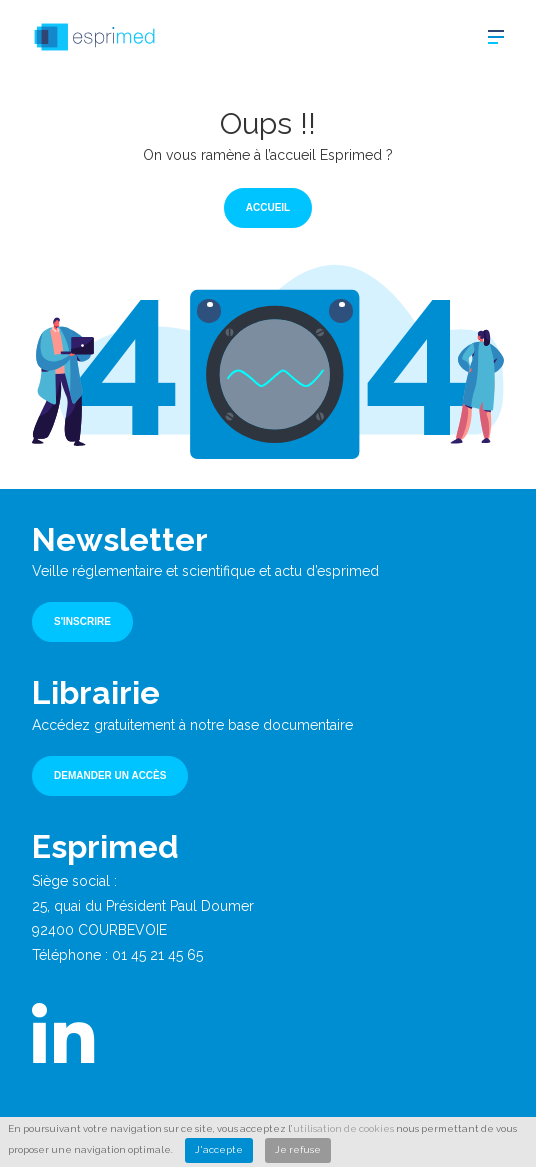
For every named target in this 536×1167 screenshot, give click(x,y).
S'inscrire (82, 621)
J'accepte (219, 1149)
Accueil (268, 207)
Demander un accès (110, 775)
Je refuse (298, 1149)
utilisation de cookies (343, 1128)
